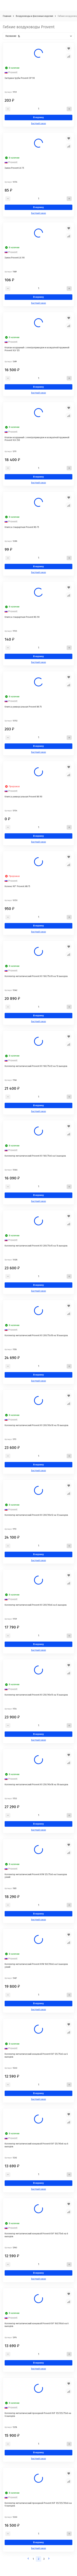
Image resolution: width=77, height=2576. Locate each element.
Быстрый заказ (38, 123)
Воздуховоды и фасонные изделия (34, 16)
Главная (7, 16)
